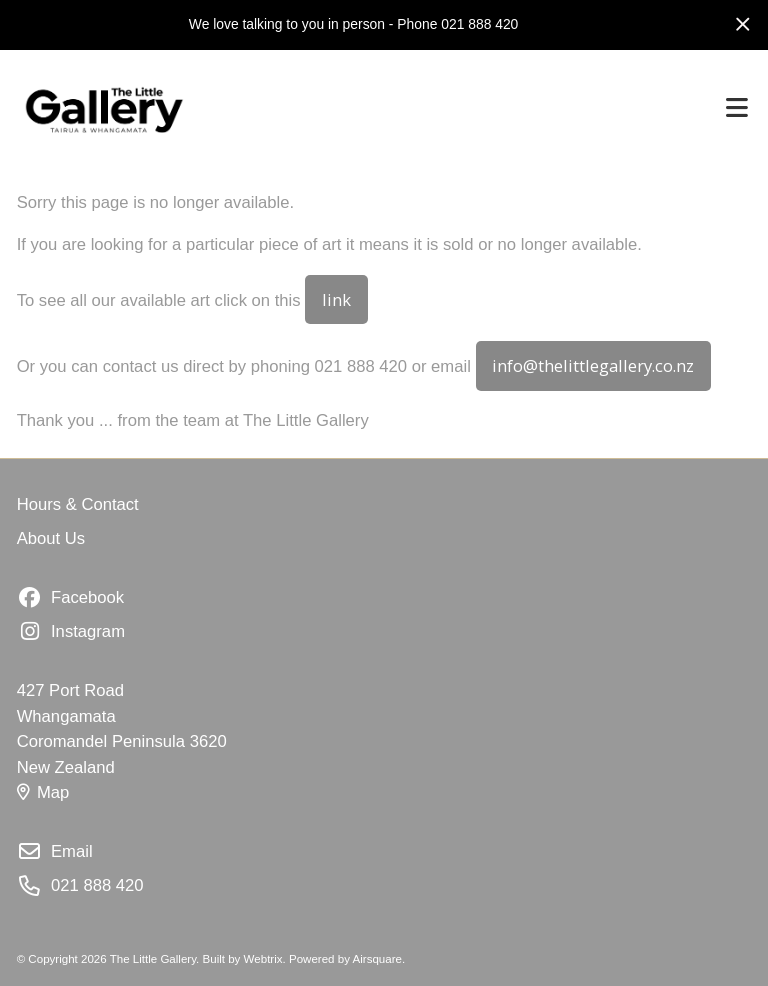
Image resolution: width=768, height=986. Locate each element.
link (336, 299)
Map (43, 792)
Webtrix (263, 959)
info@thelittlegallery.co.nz (593, 365)
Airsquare (377, 959)
